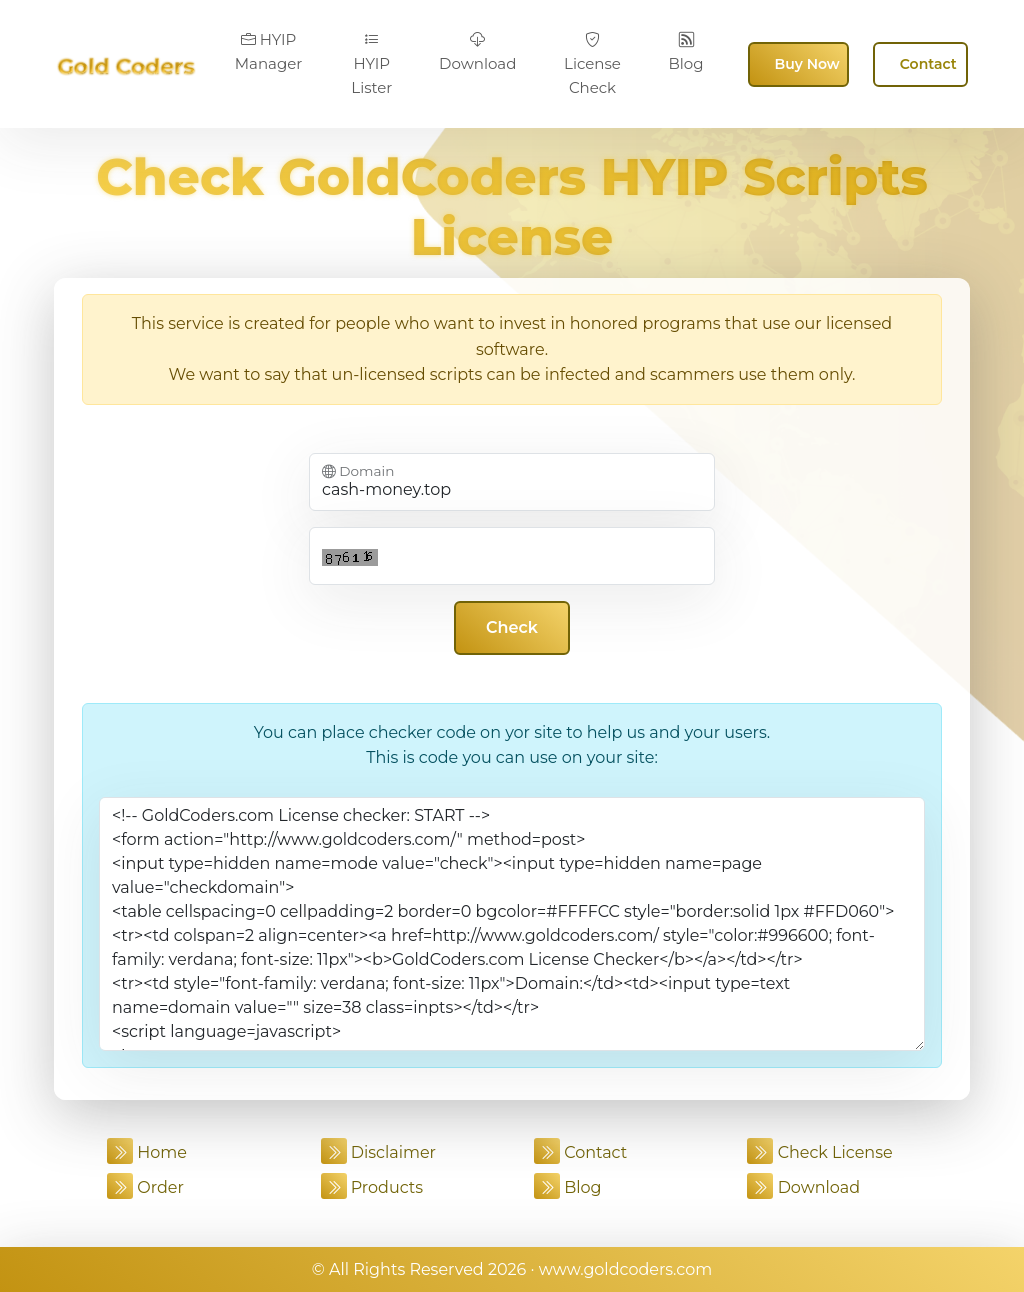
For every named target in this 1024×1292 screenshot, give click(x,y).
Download (477, 52)
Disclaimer (379, 1152)
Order (145, 1187)
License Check (592, 64)
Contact (928, 64)
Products (372, 1187)
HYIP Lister (371, 64)
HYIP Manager (269, 51)
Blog (686, 52)
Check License (819, 1152)
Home (147, 1152)
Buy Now (807, 64)
